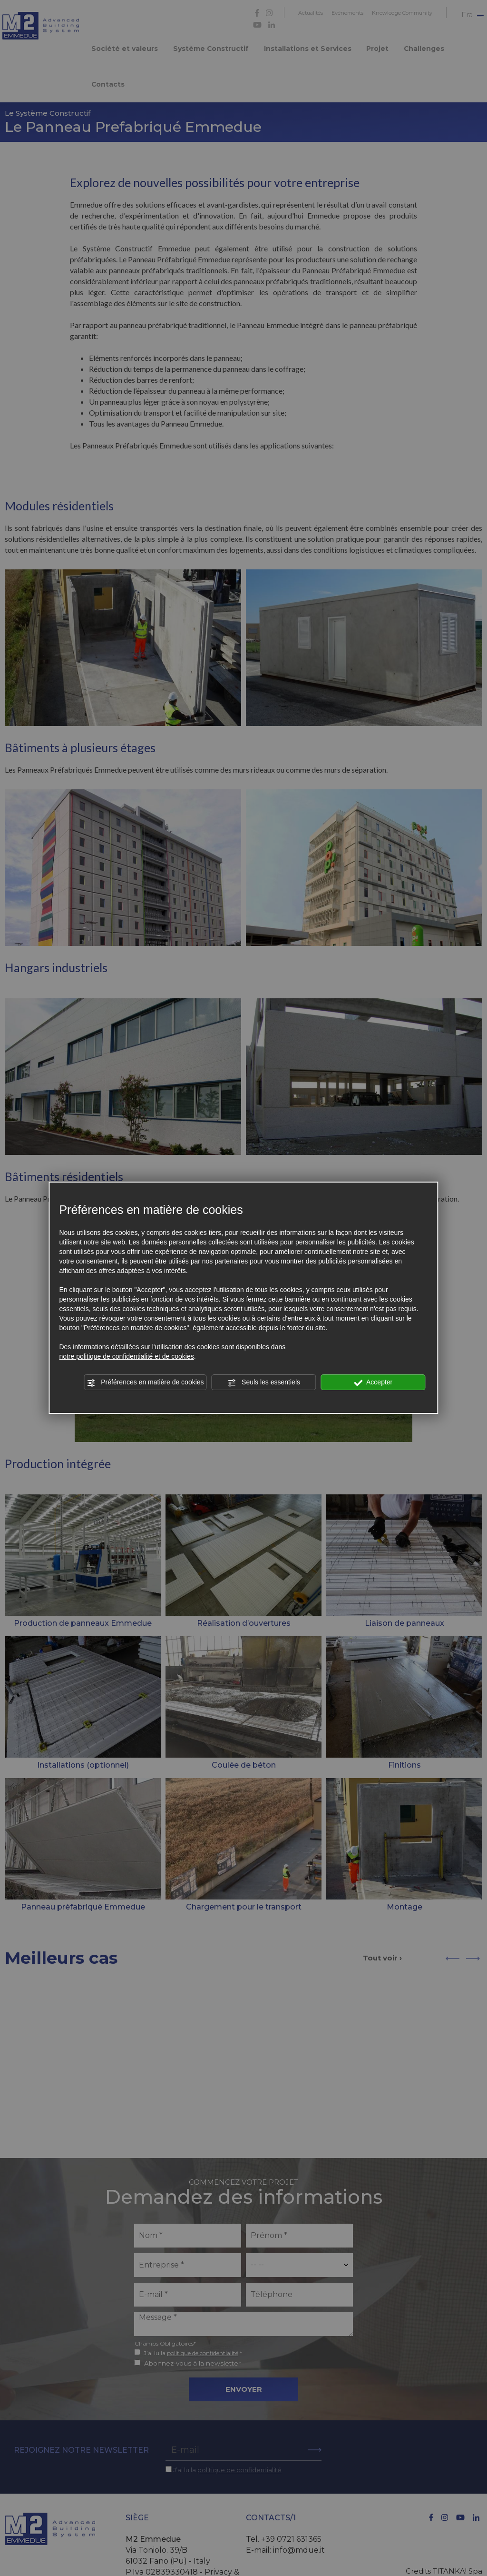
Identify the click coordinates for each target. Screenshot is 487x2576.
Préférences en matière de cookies (145, 1382)
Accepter (373, 1382)
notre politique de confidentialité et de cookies (126, 1356)
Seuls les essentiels (263, 1382)
